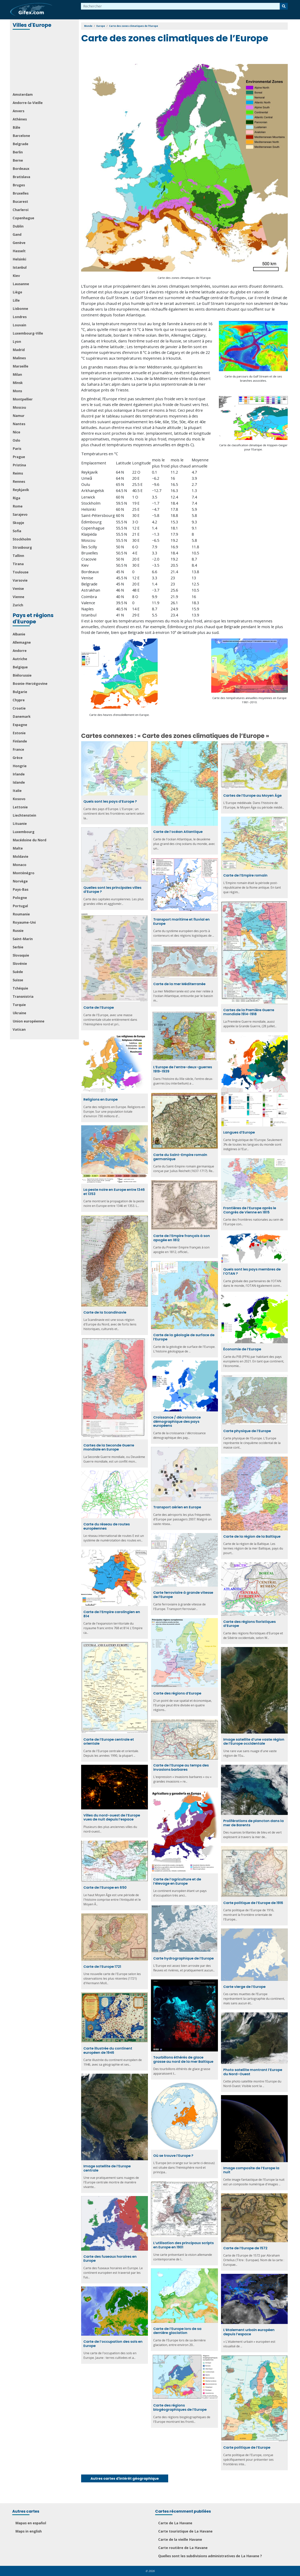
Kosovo (19, 798)
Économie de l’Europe (242, 1349)
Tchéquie (20, 988)
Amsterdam (23, 94)
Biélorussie (22, 675)
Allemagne (22, 642)
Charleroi (21, 209)
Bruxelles (21, 193)
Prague (19, 456)
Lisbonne (20, 308)
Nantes (19, 424)
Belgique (20, 667)
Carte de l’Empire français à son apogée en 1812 (181, 1237)
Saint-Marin (23, 938)
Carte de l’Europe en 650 (105, 1887)
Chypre (19, 700)
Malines (19, 358)
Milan (17, 374)
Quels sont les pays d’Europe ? (110, 801)
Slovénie (20, 963)
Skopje (18, 522)
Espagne (20, 724)
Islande (19, 782)
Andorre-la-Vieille (28, 102)
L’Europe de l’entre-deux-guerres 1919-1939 (182, 1069)
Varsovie (20, 580)
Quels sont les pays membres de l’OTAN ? (252, 1271)
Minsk (18, 382)
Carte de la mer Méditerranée (179, 983)
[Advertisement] (45, 61)
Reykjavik (21, 489)
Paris (17, 448)
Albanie (19, 634)
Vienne (18, 596)
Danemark (22, 716)
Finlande (20, 741)
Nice (16, 432)
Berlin (18, 152)
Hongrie (20, 766)
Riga (16, 498)
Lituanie (20, 823)
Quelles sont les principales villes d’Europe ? (112, 889)
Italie (17, 790)
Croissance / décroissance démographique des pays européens (177, 1421)
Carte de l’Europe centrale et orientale (108, 1741)
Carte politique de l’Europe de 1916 (253, 1902)
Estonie (19, 733)
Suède (18, 971)
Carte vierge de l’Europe (244, 1986)
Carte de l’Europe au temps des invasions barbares (181, 1767)
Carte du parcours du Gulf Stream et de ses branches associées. (253, 378)
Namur (18, 415)
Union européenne (28, 1021)
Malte (18, 848)
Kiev (16, 275)
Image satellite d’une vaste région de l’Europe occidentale (253, 1741)
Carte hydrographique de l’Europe (183, 1958)
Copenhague (23, 218)
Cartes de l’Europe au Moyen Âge (252, 795)
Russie (18, 930)
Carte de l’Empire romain (245, 875)
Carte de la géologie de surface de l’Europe (183, 1337)
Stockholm (22, 539)
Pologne (20, 897)
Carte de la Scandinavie (104, 1312)
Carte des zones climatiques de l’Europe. (184, 278)
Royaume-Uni (24, 922)
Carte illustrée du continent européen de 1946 (107, 2050)
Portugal (20, 906)
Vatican (19, 1029)
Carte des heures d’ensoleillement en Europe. (119, 715)
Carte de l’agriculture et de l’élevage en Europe (177, 1881)
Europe (100, 26)
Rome (18, 506)
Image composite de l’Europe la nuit (251, 2170)
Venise (18, 588)
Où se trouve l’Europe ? (173, 2155)
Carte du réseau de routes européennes (106, 1526)
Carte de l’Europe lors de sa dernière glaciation (177, 2330)
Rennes (19, 481)
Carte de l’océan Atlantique (178, 831)
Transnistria (23, 996)
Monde (88, 26)
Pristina (19, 465)
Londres (20, 316)
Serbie (18, 947)
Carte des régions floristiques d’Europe (249, 1623)
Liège (17, 292)
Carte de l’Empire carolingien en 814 (111, 1613)
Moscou (19, 407)
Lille (16, 300)
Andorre (20, 650)
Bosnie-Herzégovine (30, 683)
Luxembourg (23, 831)
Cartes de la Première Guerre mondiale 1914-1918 (248, 1012)
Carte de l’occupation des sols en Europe (113, 2343)
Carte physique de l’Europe (247, 1430)
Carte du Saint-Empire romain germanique (180, 1156)
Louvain (19, 325)
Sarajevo (20, 514)
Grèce (18, 757)
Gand (17, 234)
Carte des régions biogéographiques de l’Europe (180, 2407)
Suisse (18, 980)
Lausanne (21, 284)
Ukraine (19, 1013)
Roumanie (21, 914)
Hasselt (19, 251)
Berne (18, 160)
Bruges (19, 185)
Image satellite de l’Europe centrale (107, 2168)
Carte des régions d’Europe (177, 1693)
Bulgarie (20, 691)
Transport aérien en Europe (177, 1507)
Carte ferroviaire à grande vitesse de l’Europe (183, 1594)
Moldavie (20, 856)
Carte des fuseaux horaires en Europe (110, 2258)
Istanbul (20, 267)
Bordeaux (21, 168)
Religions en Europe (100, 1099)
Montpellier (23, 399)
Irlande (19, 774)
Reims (18, 473)
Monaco (19, 864)
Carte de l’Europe (98, 1007)
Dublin (18, 226)
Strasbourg (22, 547)
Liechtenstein (24, 815)
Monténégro (23, 873)
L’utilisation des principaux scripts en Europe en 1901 (183, 2244)
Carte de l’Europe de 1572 (245, 2248)
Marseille (20, 366)
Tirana (18, 564)
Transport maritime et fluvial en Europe (181, 921)
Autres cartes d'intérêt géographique (124, 2478)
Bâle (16, 127)
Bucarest (20, 201)
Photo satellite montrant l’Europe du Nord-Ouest (252, 2071)
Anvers (18, 111)
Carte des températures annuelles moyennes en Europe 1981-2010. (249, 700)
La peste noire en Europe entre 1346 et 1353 (114, 1191)
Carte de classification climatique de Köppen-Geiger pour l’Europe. (253, 447)
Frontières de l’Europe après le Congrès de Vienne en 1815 (249, 1210)
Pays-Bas (20, 889)
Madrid (19, 349)
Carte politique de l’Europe (246, 2447)
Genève (19, 242)
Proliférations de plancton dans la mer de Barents (253, 1822)
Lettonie (20, 807)
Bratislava (21, 176)
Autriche (20, 658)
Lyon (17, 341)
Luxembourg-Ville (28, 333)
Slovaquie (21, 955)
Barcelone (21, 135)
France (18, 749)
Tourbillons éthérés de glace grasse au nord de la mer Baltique (183, 2059)
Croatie (19, 708)
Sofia (17, 531)
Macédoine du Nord (29, 840)
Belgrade (20, 144)
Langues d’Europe (239, 1132)
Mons (17, 391)
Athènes (20, 119)
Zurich (18, 605)
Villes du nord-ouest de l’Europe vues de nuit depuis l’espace (111, 1817)
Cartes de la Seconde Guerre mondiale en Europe (108, 1447)
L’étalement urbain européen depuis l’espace (249, 2331)
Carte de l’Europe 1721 (102, 1966)
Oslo (16, 440)
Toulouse (21, 572)
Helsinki (19, 259)
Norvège (20, 881)
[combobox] (180, 6)
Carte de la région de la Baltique (251, 1536)
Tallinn (18, 555)
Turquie (19, 1004)
